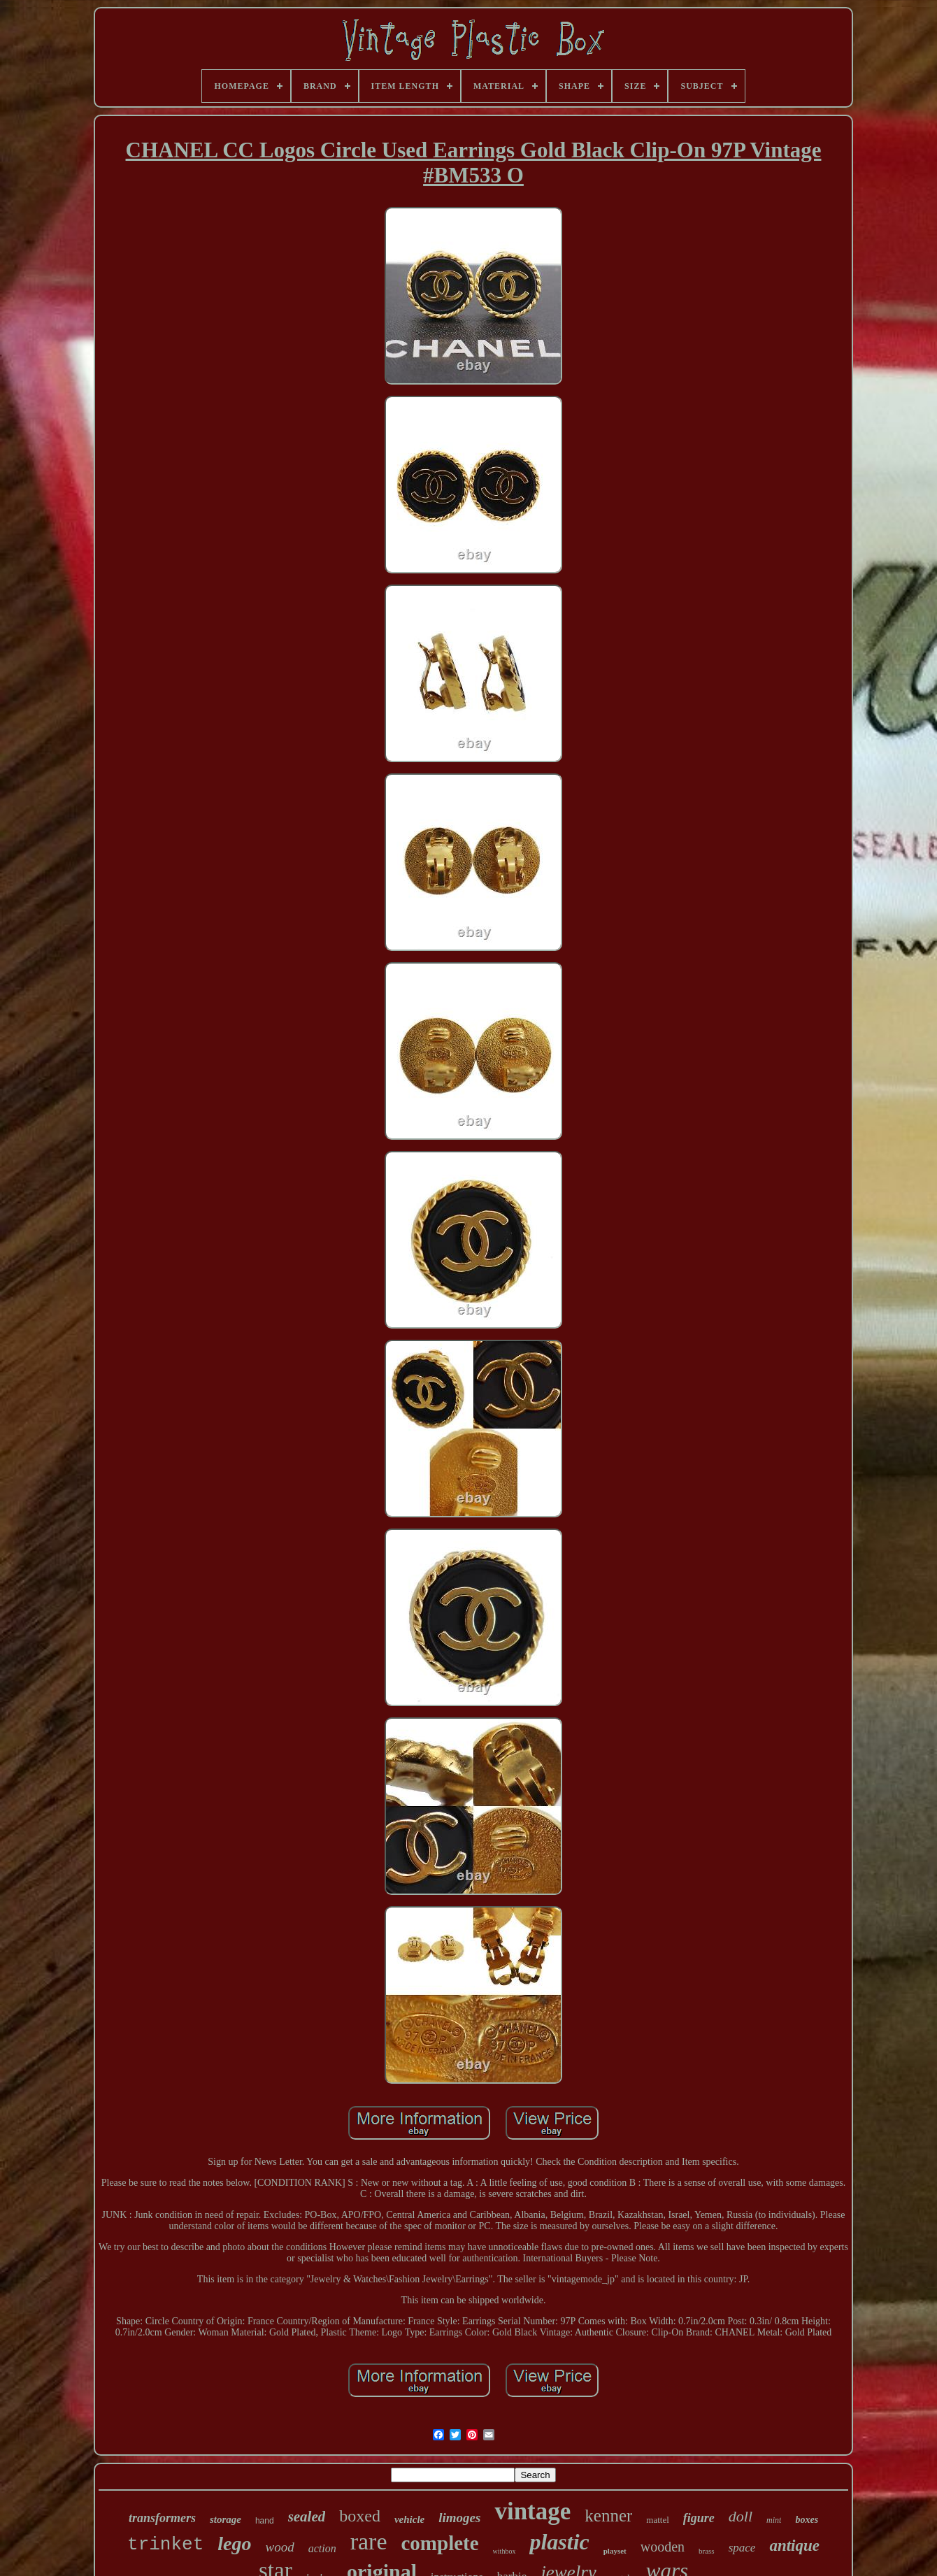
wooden (663, 2546)
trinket (165, 2544)
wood (279, 2547)
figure (699, 2518)
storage (225, 2519)
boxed (359, 2516)
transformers (162, 2518)
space (742, 2547)
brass (707, 2551)
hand (264, 2521)
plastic (559, 2541)
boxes (806, 2519)
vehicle (409, 2519)
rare (368, 2541)
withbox (504, 2551)
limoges (459, 2517)
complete (439, 2543)
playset (615, 2551)
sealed (307, 2516)
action (322, 2548)
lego (234, 2543)
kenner (608, 2515)
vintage (532, 2511)
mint (773, 2520)
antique (794, 2545)
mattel (657, 2519)
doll (740, 2516)
